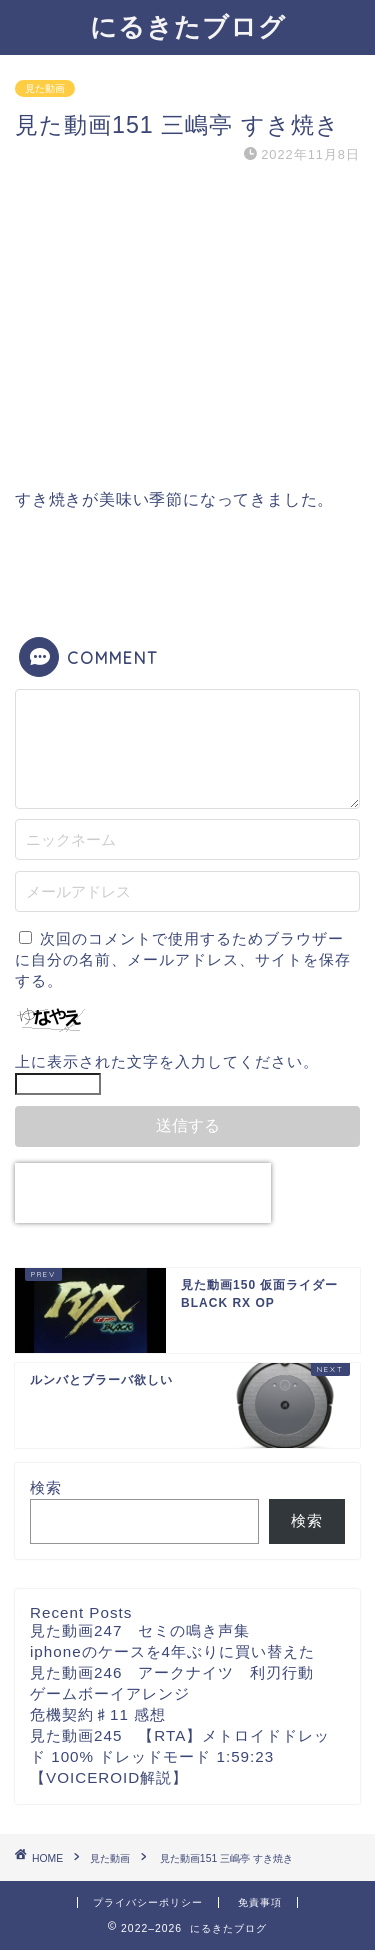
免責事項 (260, 1902)
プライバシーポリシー (148, 1902)
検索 (46, 1487)
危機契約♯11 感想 (98, 1714)
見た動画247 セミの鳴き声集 (140, 1630)
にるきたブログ (188, 26)
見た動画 (45, 88)
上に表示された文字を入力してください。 (167, 1061)
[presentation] (143, 1193)
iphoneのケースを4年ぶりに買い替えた (172, 1651)
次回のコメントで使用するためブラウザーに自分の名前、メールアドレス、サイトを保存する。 (183, 959)
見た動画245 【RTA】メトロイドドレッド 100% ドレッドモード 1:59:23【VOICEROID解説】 (180, 1756)
